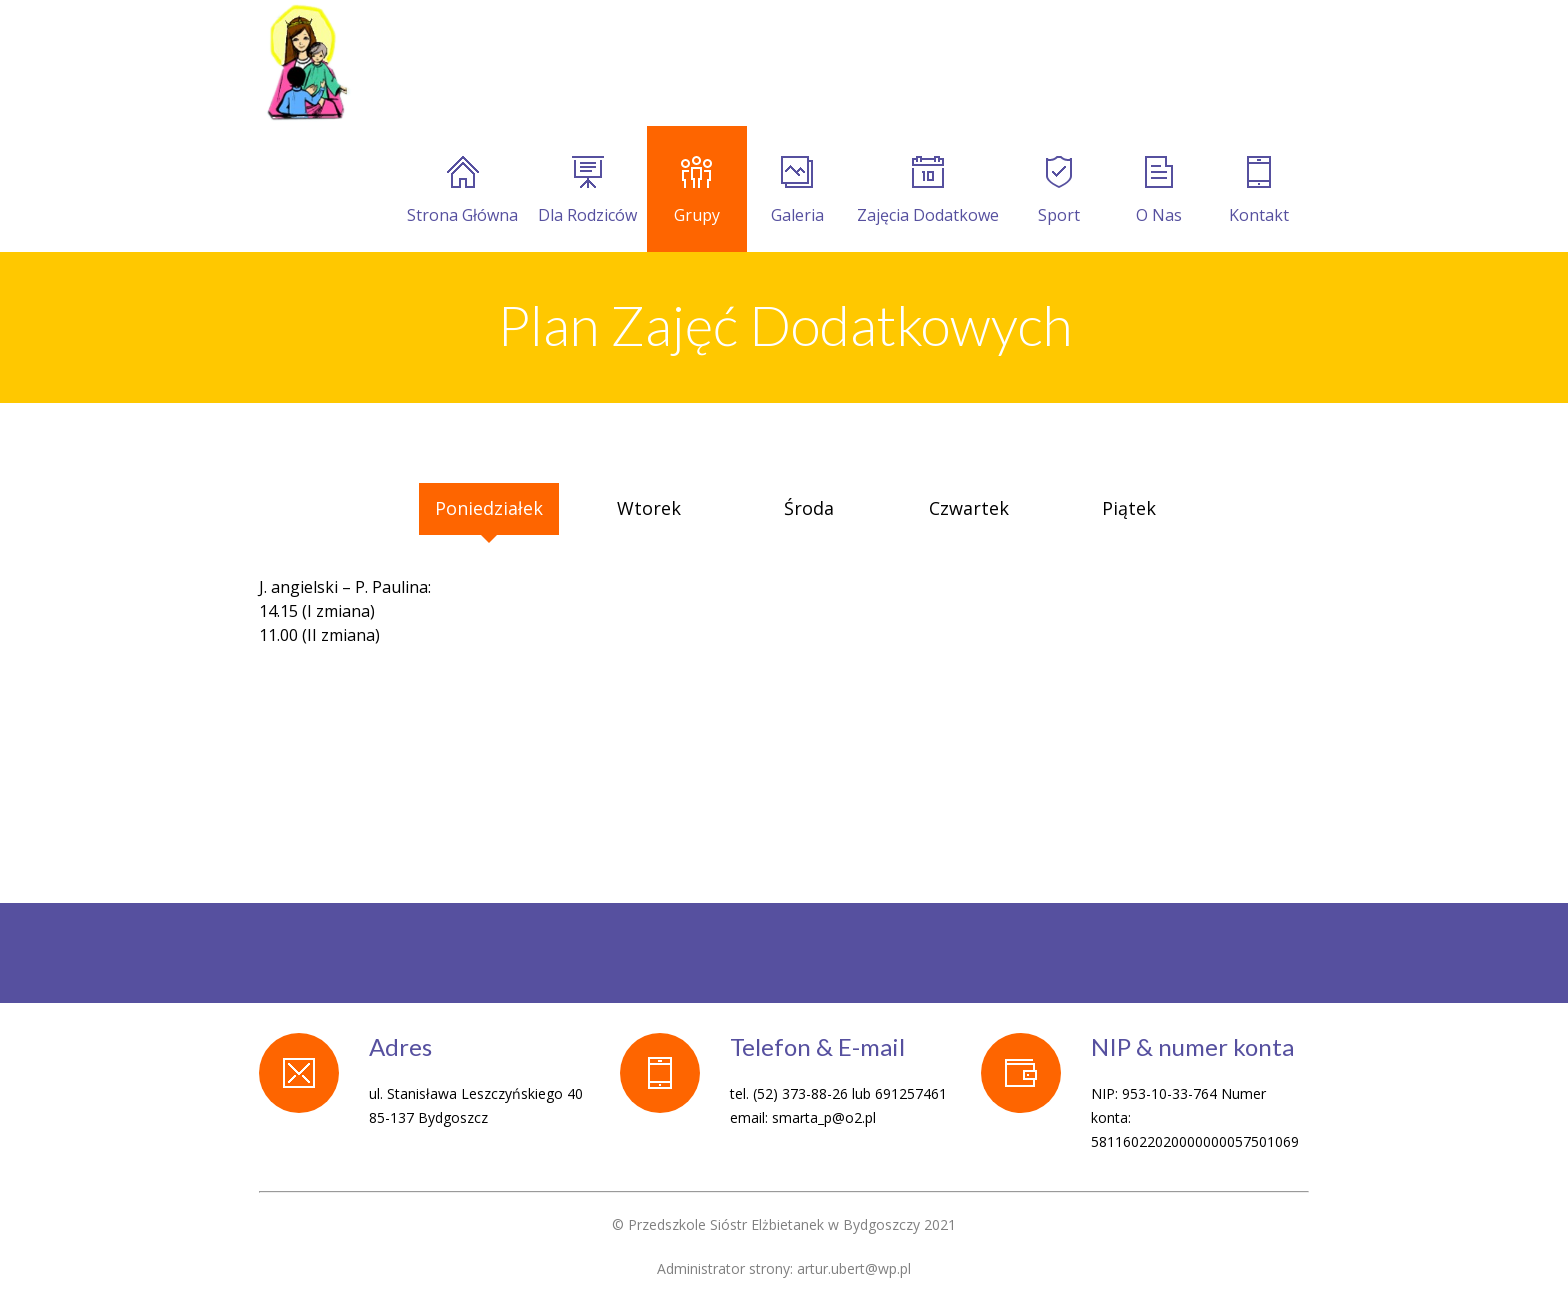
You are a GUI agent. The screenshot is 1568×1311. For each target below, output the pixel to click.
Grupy (697, 191)
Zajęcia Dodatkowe (928, 191)
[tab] (329, 495)
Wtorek (649, 508)
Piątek (1129, 508)
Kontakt (1259, 191)
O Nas (1159, 191)
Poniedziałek (489, 508)
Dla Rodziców (587, 191)
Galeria (797, 191)
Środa (809, 508)
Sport (1059, 191)
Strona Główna (462, 191)
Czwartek (969, 508)
